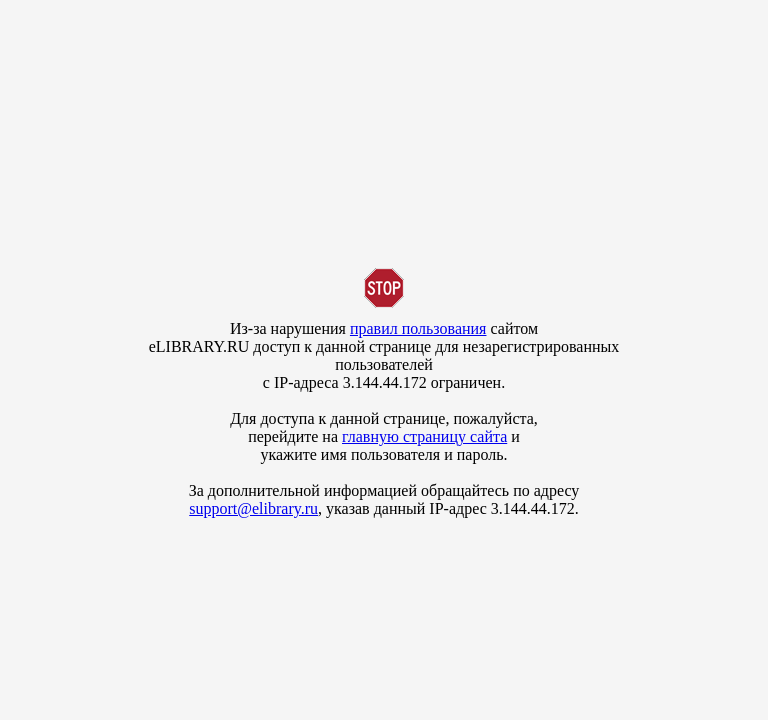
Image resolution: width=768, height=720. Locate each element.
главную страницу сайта (424, 436)
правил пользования (418, 328)
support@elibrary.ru (253, 508)
